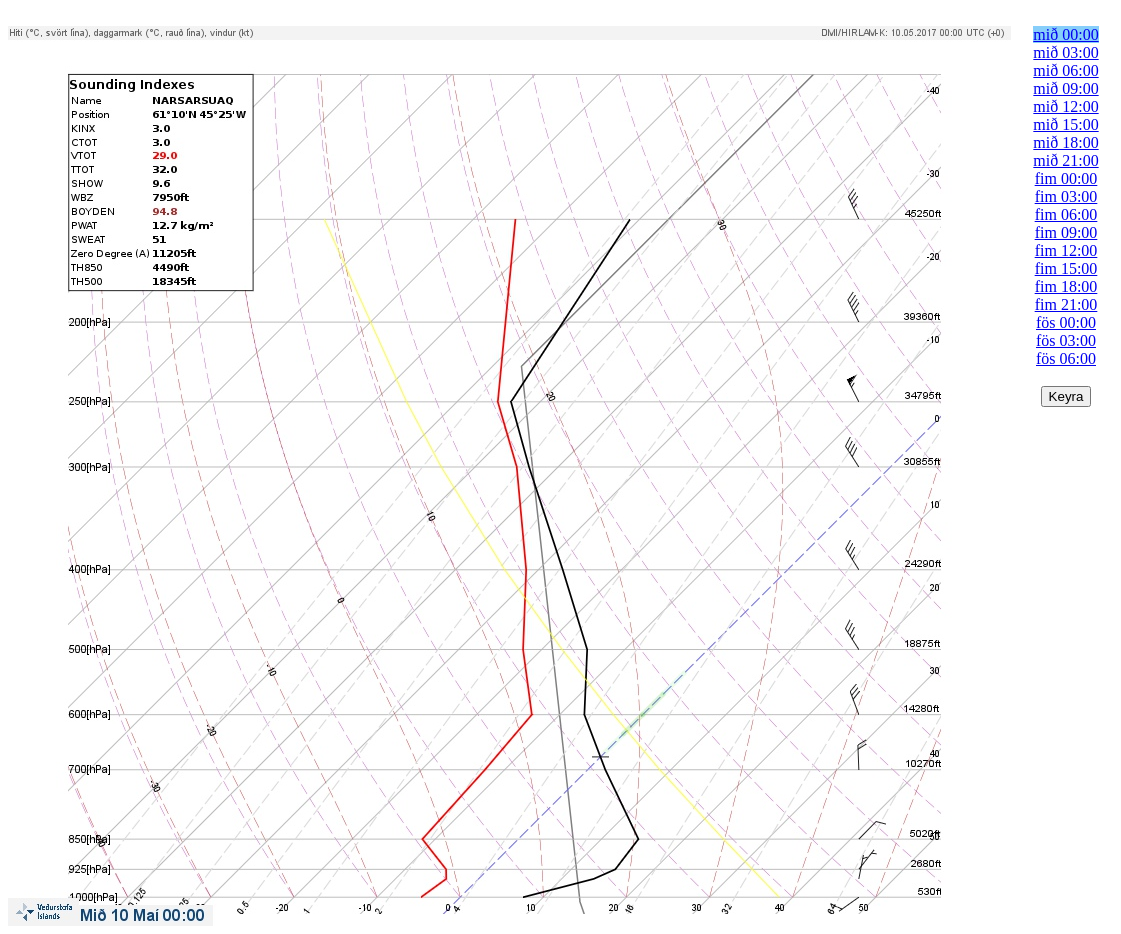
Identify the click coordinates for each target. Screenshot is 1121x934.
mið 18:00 (1065, 142)
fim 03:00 (1066, 196)
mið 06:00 (1065, 70)
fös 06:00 (1066, 358)
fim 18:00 (1066, 286)
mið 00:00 (1065, 34)
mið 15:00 (1065, 124)
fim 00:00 (1066, 178)
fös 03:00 (1066, 340)
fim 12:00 (1066, 250)
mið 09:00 (1065, 88)
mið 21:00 (1065, 160)
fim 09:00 (1066, 232)
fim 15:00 (1066, 268)
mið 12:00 (1065, 106)
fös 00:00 (1066, 322)
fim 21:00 (1066, 304)
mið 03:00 (1065, 52)
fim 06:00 (1066, 214)
